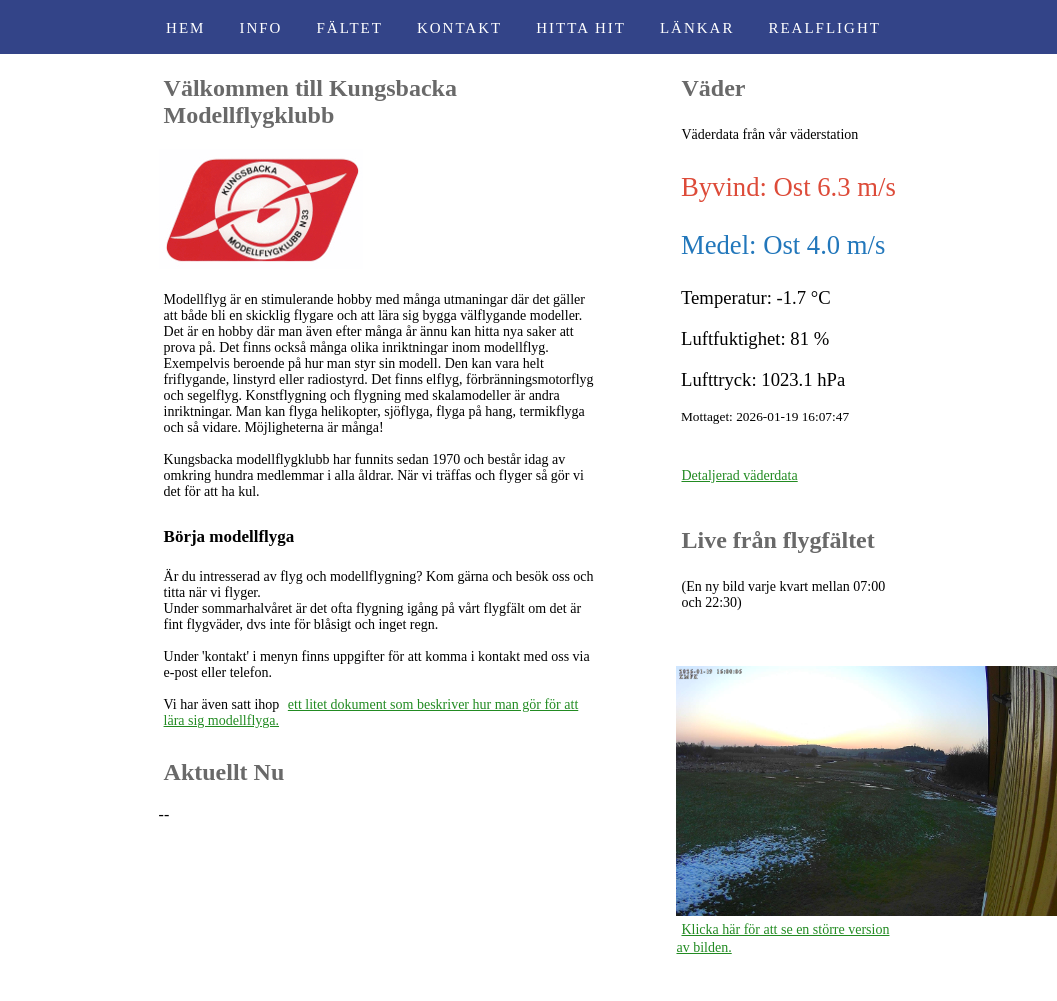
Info (260, 28)
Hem (185, 28)
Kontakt (459, 28)
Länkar (697, 28)
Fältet (349, 28)
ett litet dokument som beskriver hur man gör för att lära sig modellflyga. (371, 712)
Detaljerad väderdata (739, 475)
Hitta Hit (581, 28)
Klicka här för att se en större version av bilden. (782, 938)
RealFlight (824, 28)
